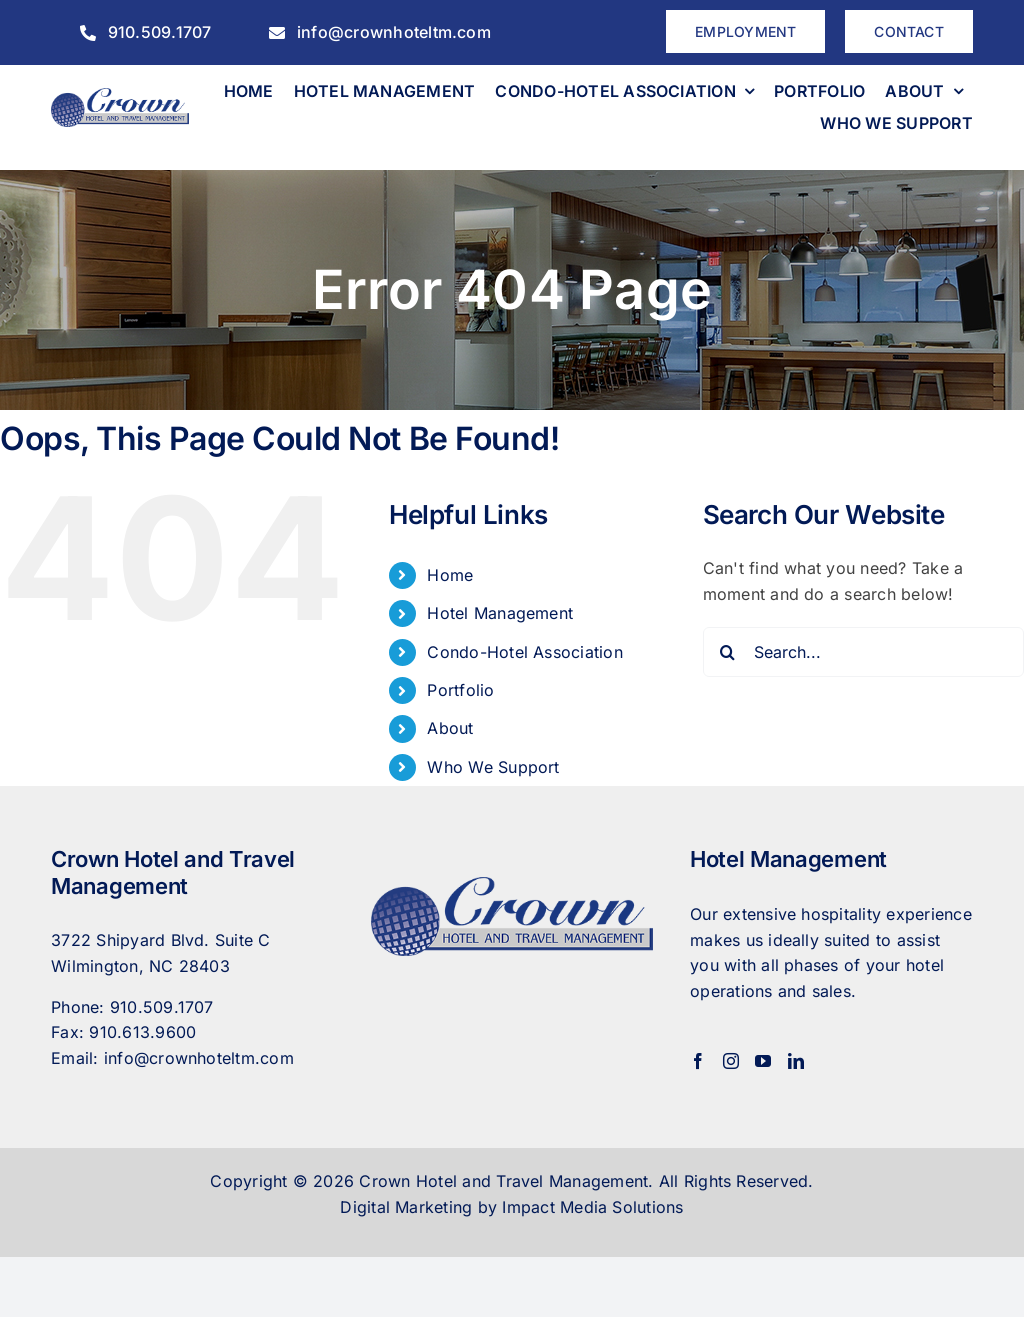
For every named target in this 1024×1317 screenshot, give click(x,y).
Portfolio (460, 690)
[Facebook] (698, 1061)
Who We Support (493, 767)
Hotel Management (500, 613)
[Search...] (863, 652)
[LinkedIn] (796, 1061)
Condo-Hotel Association (525, 652)
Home (450, 575)
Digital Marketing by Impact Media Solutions (511, 1207)
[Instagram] (731, 1061)
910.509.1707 (162, 1007)
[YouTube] (763, 1061)
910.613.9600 (142, 1032)
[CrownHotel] (120, 96)
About (450, 728)
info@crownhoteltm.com (199, 1058)
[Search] (728, 652)
